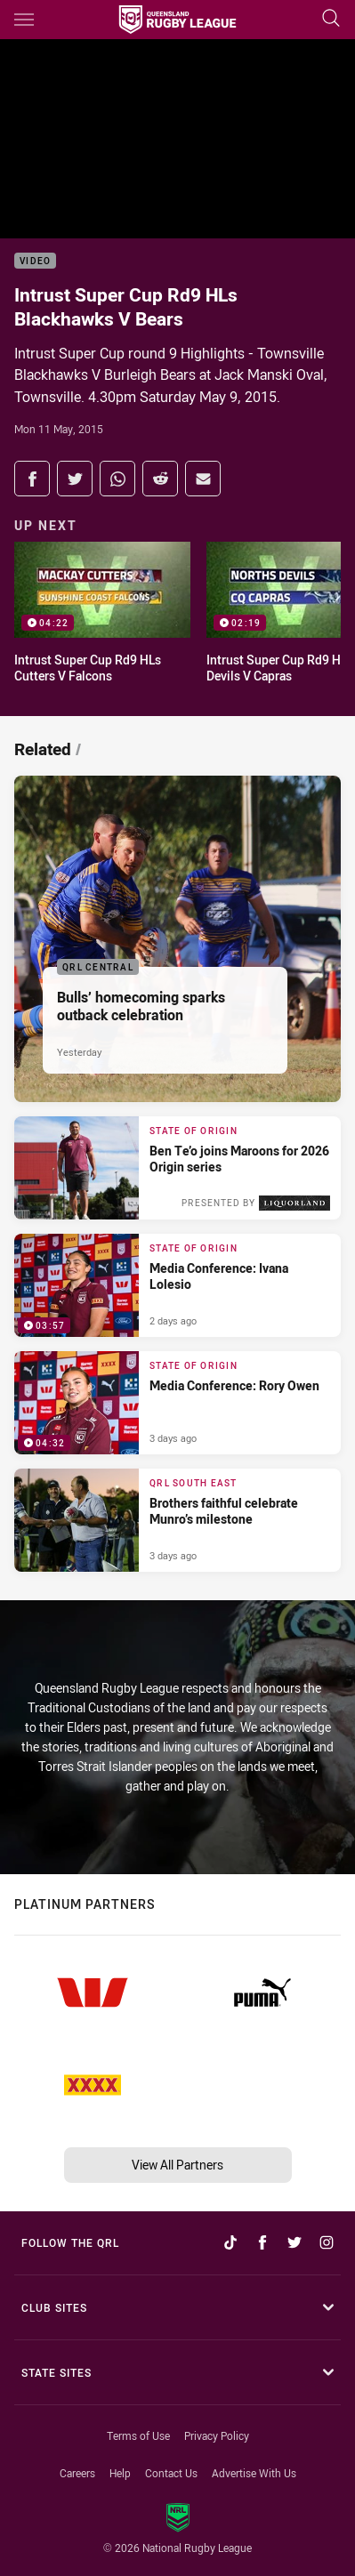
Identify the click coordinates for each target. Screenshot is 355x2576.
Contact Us (171, 2473)
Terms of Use (138, 2435)
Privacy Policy (216, 2435)
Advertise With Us (254, 2473)
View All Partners (177, 2164)
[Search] (331, 19)
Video (35, 261)
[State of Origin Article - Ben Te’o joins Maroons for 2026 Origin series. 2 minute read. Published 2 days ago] (177, 1168)
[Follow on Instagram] (326, 2242)
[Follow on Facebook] (262, 2242)
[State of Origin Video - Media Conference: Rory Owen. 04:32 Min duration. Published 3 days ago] (177, 1402)
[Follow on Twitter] (294, 2242)
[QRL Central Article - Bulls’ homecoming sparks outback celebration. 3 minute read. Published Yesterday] (177, 939)
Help (120, 2473)
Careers (77, 2473)
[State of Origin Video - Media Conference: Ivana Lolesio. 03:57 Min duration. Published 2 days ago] (177, 1285)
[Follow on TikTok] (230, 2242)
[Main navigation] (24, 19)
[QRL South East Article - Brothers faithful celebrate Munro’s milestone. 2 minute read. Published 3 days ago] (177, 1520)
